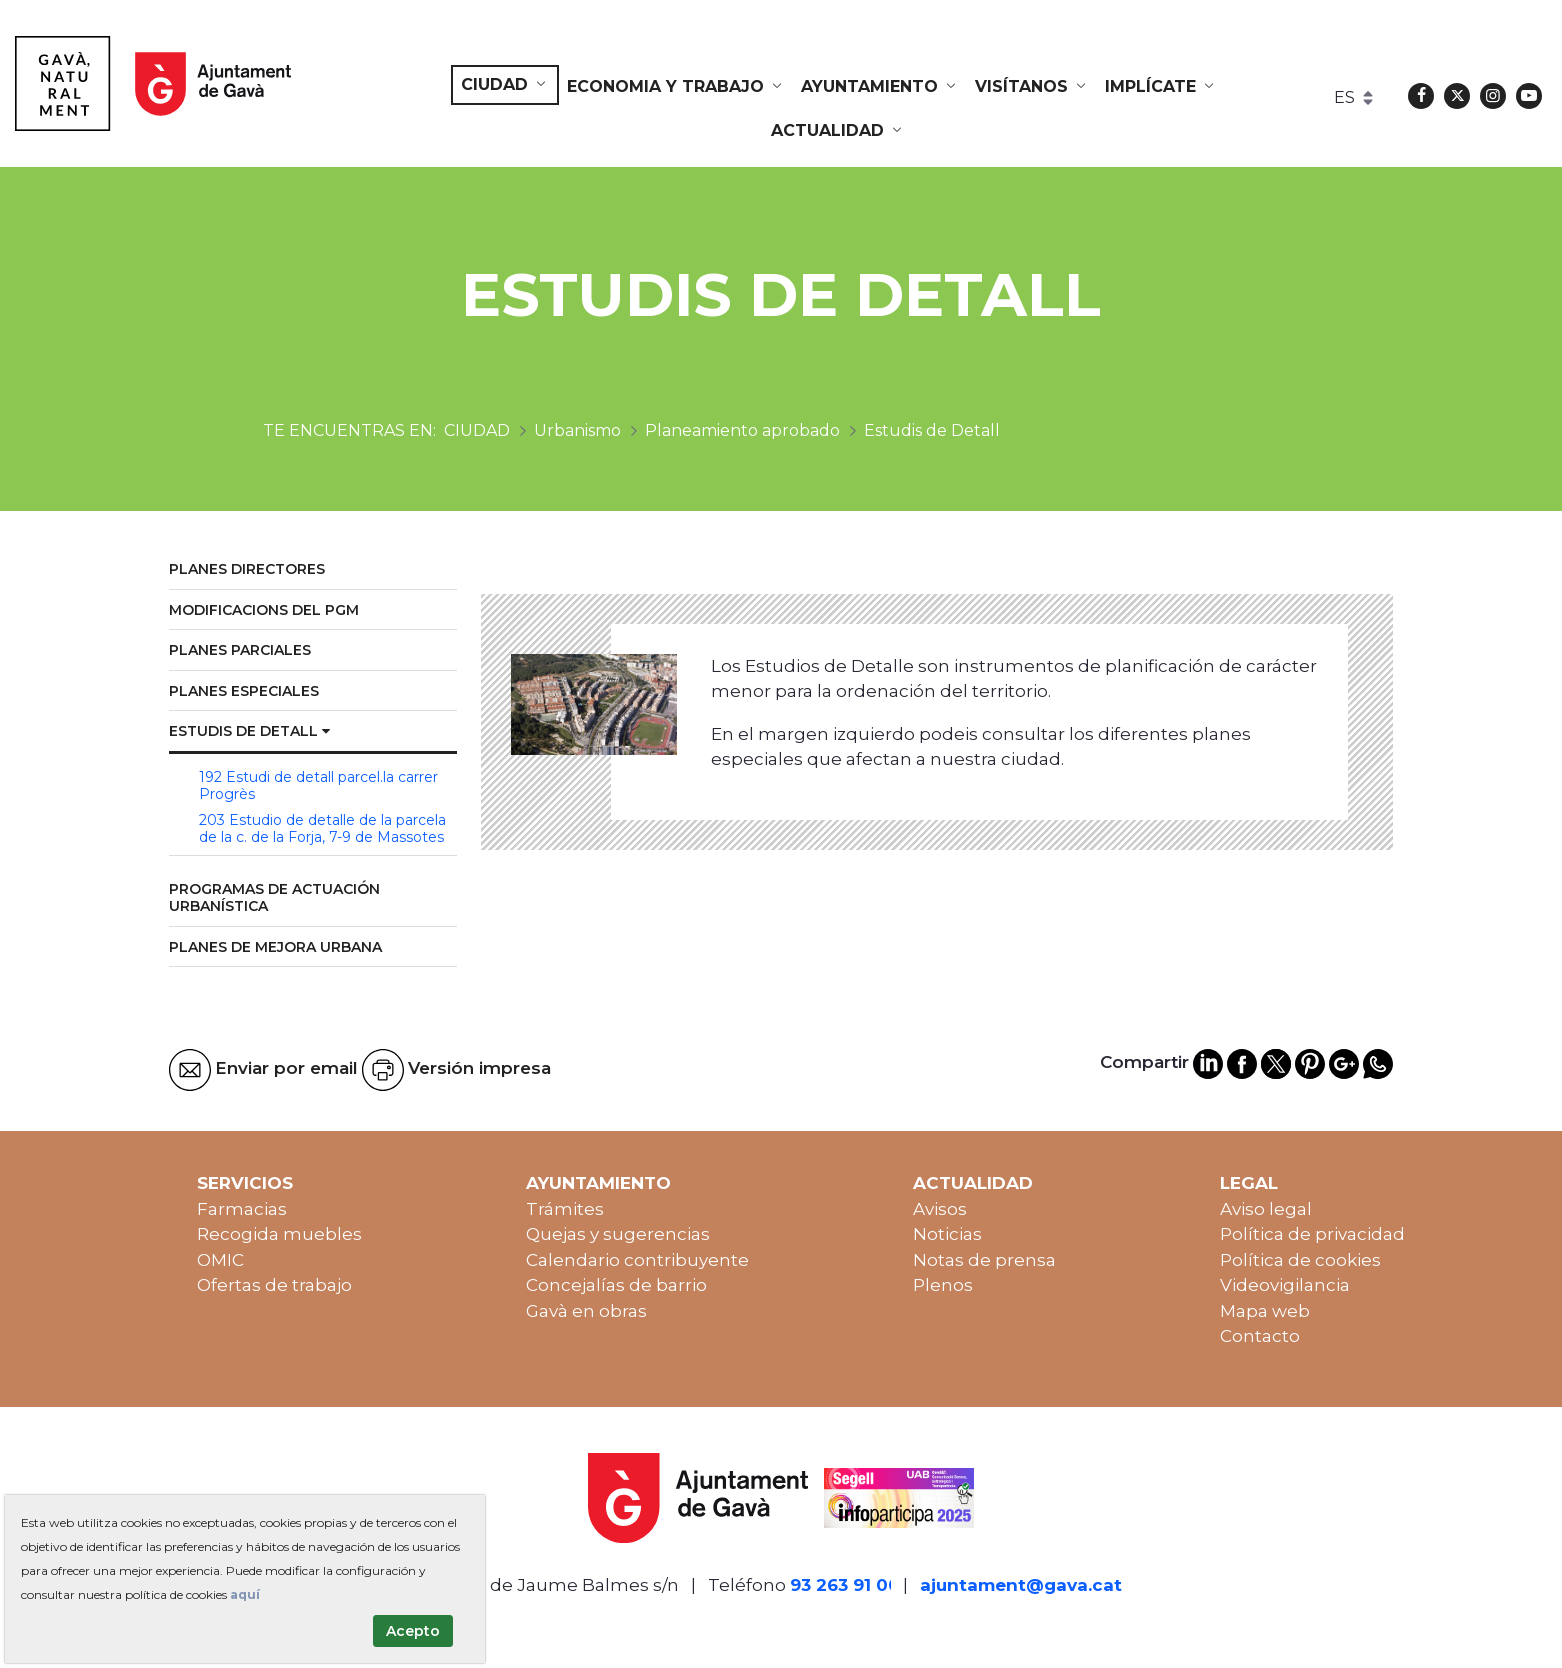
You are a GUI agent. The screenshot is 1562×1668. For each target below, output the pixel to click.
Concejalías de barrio (616, 1285)
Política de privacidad (1312, 1234)
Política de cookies (1300, 1260)
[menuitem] (505, 85)
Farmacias (242, 1209)
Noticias (947, 1234)
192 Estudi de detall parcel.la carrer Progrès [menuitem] (318, 786)
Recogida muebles (279, 1234)
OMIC (220, 1260)
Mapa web (1265, 1311)
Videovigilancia (1285, 1285)
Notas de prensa (984, 1260)
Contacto (1260, 1336)
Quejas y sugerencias (618, 1234)
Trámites (565, 1209)
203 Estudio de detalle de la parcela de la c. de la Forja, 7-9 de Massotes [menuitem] (322, 829)
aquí (245, 1594)
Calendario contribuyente (637, 1260)
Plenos (943, 1285)
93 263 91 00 (845, 1585)
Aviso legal (1266, 1209)
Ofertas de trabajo (274, 1285)
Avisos (940, 1209)
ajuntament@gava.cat (1021, 1585)
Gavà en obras (586, 1311)
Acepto (413, 1631)
